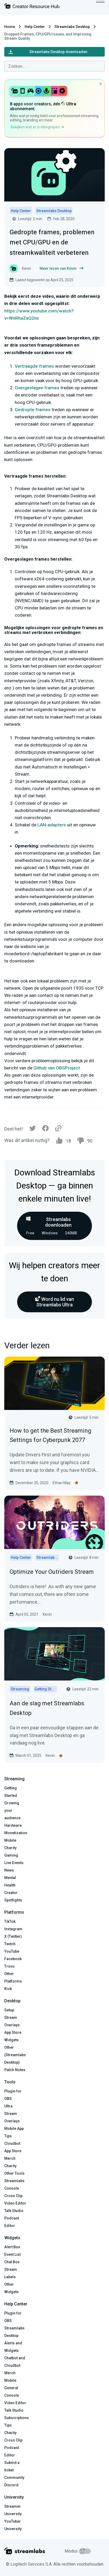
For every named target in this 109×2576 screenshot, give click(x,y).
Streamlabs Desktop (72, 27)
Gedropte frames (32, 409)
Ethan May (62, 1483)
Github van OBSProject (56, 1068)
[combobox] (54, 66)
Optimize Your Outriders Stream (52, 1571)
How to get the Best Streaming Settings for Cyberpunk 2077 (50, 1435)
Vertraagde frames (34, 366)
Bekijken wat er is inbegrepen (37, 127)
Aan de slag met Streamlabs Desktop (47, 1708)
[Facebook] (45, 1129)
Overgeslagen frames (37, 387)
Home (9, 27)
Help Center (35, 27)
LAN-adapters (51, 824)
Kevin (47, 1614)
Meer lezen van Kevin (61, 268)
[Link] (58, 1128)
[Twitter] (32, 1129)
